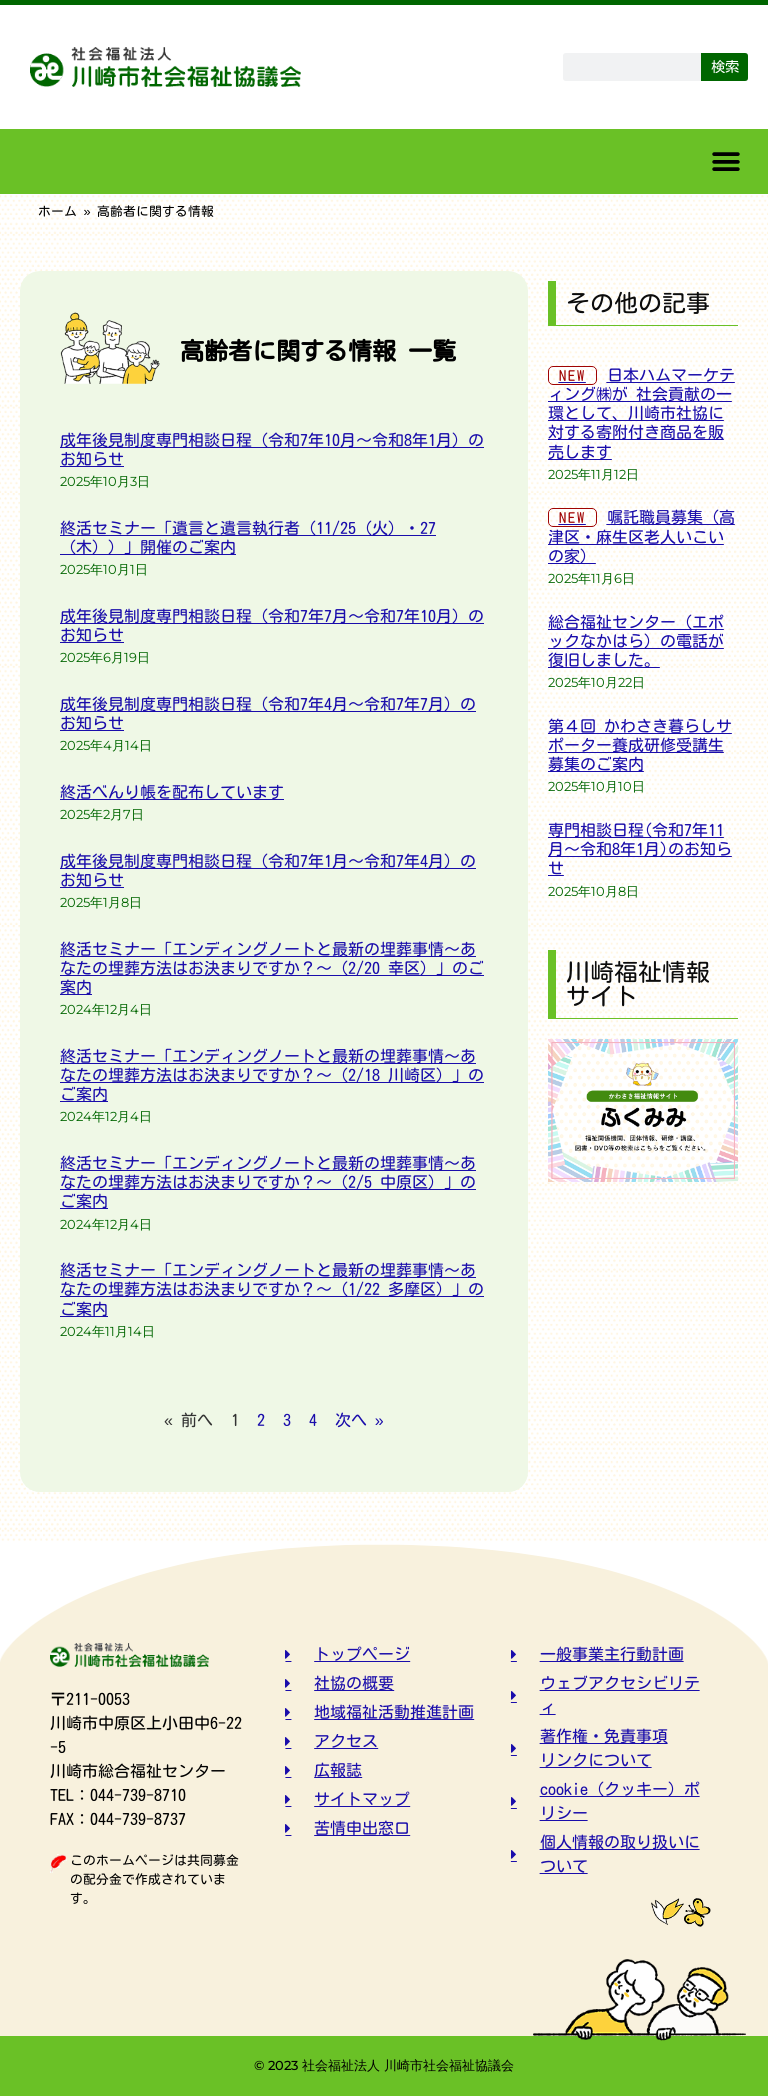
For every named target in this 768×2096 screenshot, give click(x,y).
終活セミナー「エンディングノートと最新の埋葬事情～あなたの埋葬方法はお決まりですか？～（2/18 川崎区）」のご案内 (272, 1075)
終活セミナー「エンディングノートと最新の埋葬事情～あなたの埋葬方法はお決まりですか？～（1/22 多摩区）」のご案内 (272, 1289)
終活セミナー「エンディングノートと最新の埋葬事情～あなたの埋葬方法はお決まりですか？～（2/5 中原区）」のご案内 (268, 1182)
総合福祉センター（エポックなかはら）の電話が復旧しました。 (636, 641)
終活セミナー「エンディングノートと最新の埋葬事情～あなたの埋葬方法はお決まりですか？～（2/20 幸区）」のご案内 (272, 968)
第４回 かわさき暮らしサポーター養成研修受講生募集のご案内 (640, 745)
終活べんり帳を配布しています (172, 792)
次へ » (359, 1420)
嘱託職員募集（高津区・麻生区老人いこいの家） (641, 536)
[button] (725, 161)
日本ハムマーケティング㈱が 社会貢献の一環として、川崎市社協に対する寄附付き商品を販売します (641, 413)
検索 (725, 66)
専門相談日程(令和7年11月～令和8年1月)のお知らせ (640, 849)
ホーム (57, 211)
